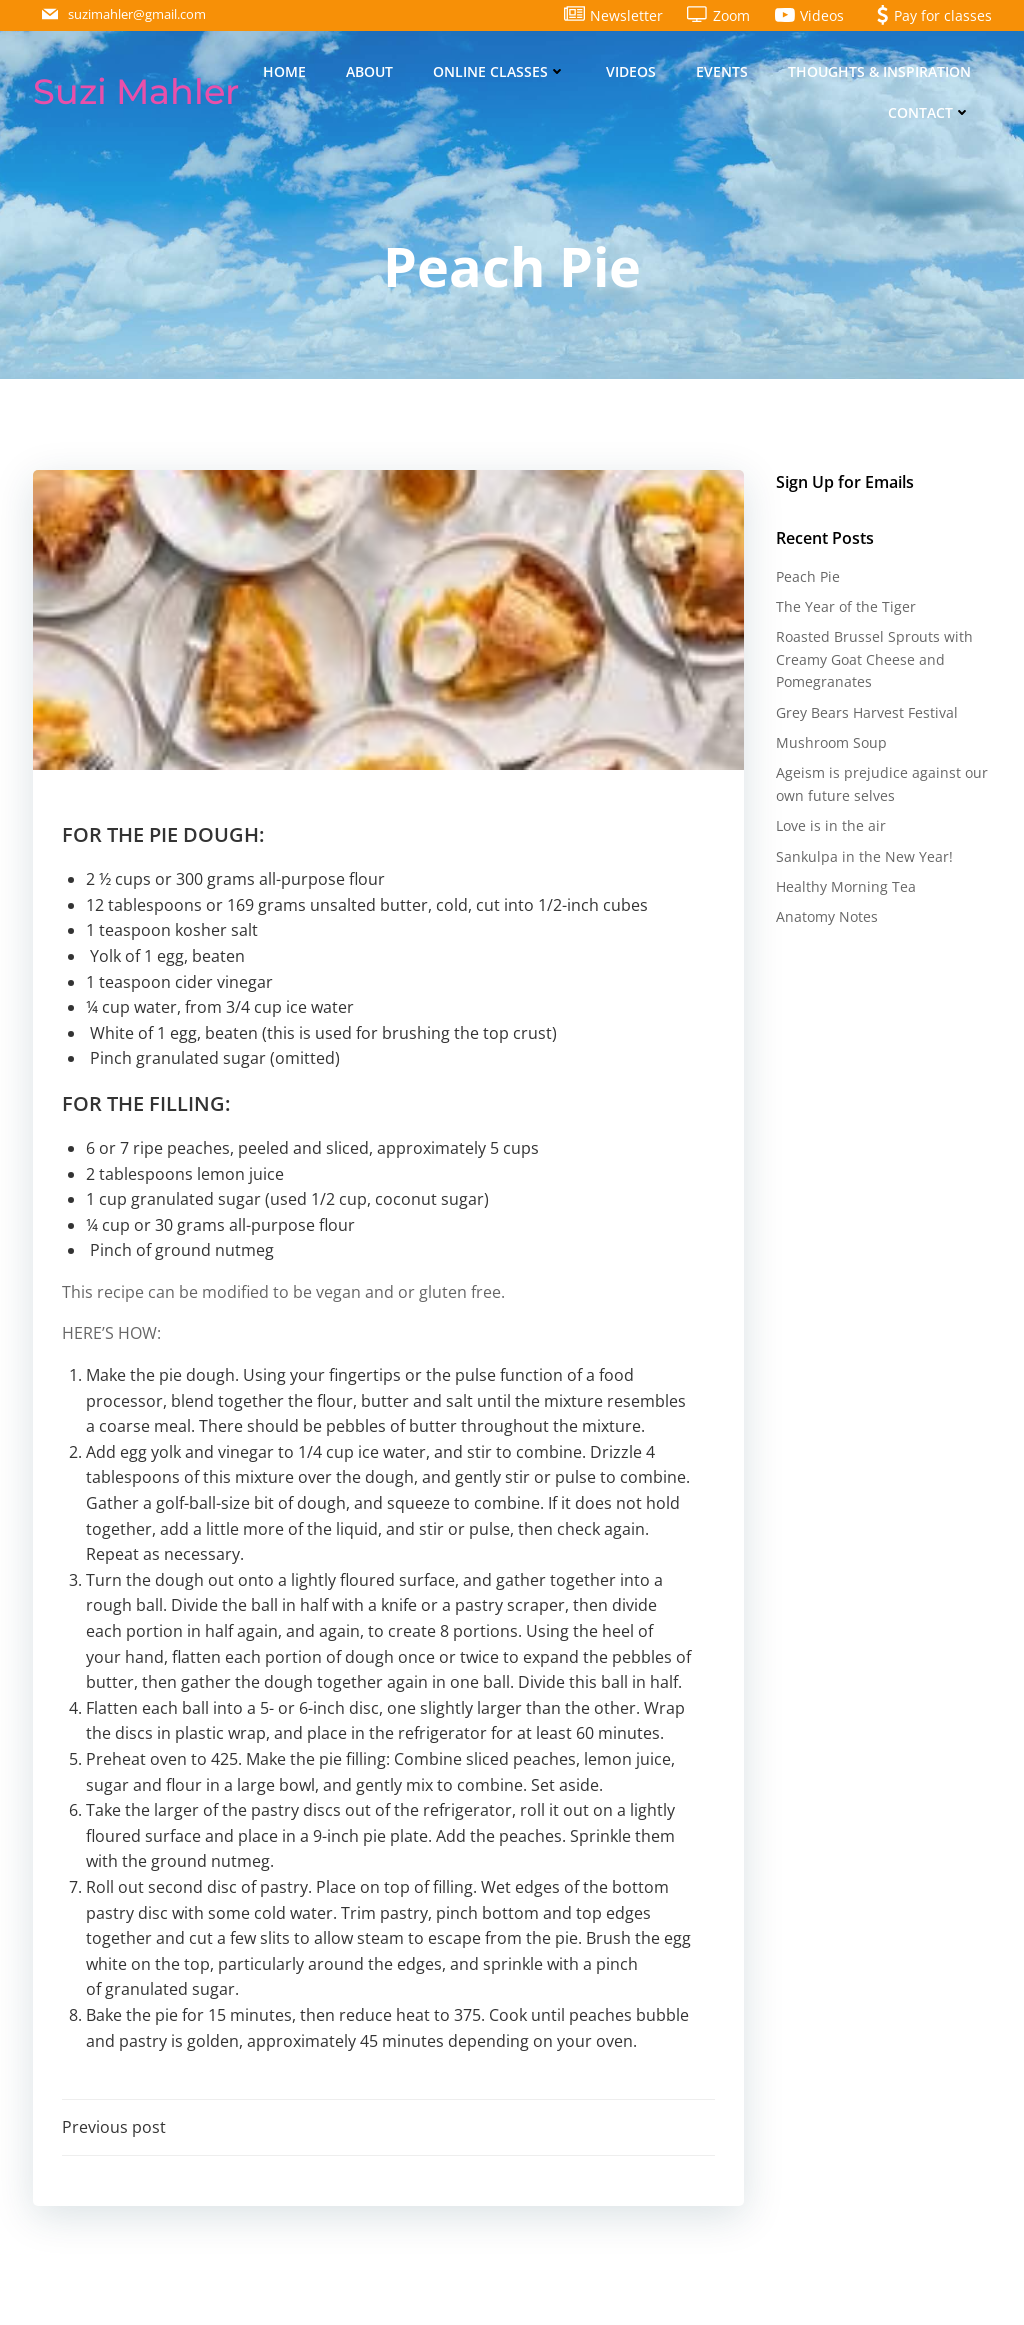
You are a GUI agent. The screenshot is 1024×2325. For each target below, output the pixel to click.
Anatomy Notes (826, 917)
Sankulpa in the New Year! (863, 856)
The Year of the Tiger (845, 607)
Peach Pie (807, 576)
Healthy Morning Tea (845, 887)
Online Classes (500, 71)
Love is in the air (830, 826)
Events (723, 71)
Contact (930, 112)
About (370, 71)
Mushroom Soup (830, 743)
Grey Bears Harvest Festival (866, 712)
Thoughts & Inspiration (880, 71)
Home (285, 71)
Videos (632, 71)
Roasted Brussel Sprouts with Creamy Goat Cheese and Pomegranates (873, 660)
